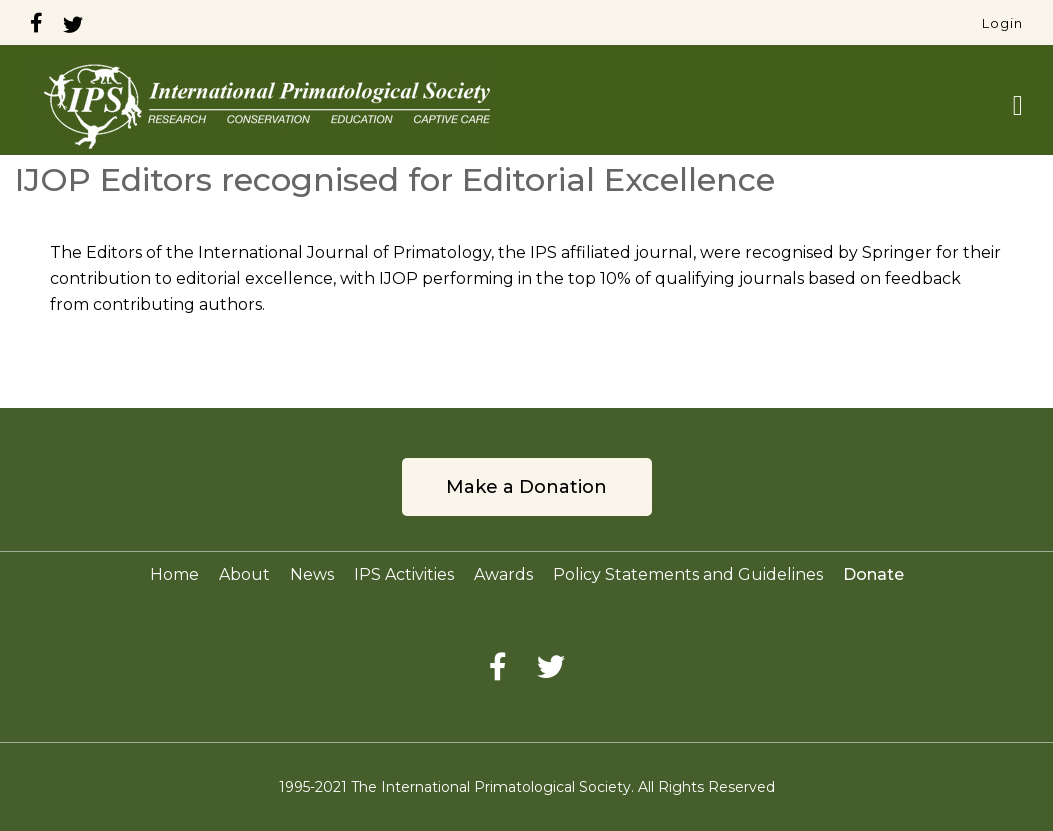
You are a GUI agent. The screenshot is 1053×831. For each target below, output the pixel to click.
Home (174, 574)
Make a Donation (526, 487)
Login (1002, 23)
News (312, 574)
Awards (503, 574)
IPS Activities (404, 574)
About (244, 574)
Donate (873, 574)
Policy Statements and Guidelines (688, 574)
